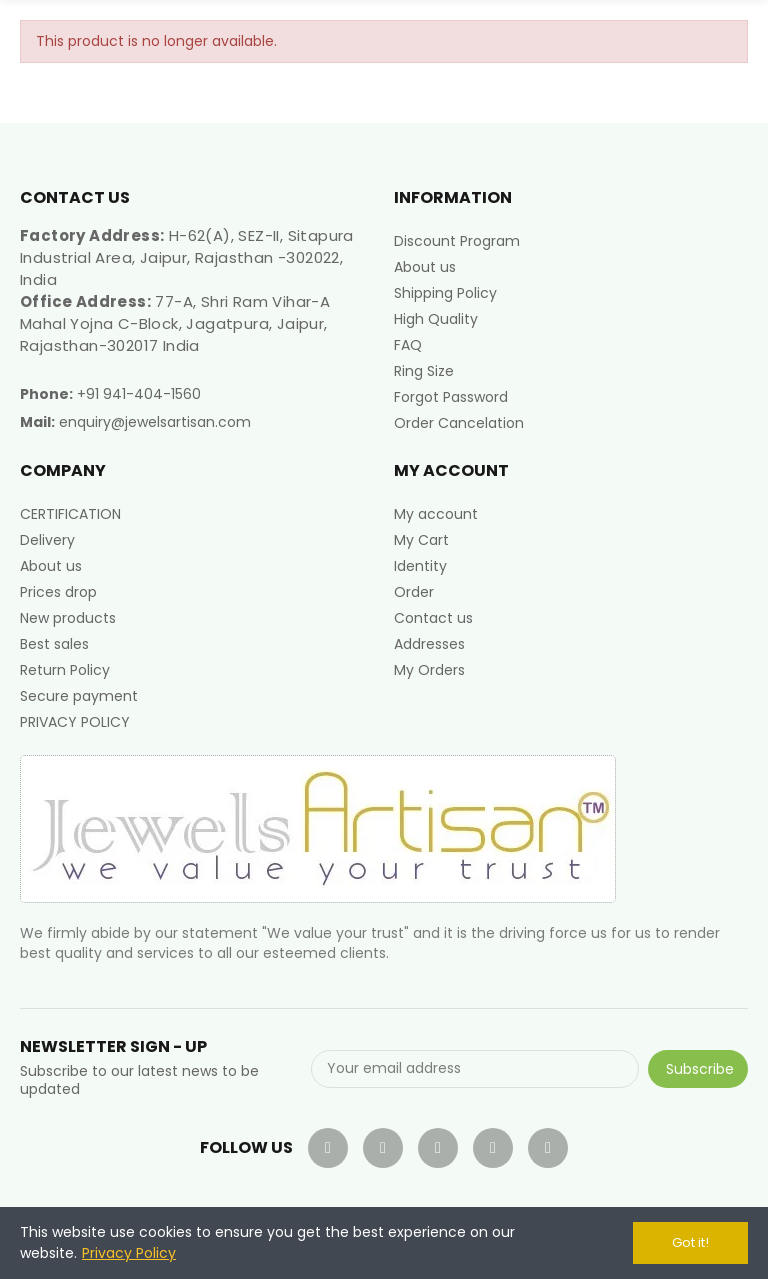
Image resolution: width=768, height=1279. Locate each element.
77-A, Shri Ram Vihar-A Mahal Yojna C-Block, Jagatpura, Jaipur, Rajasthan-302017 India (175, 323)
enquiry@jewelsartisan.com (155, 422)
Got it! (690, 1242)
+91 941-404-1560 (139, 394)
